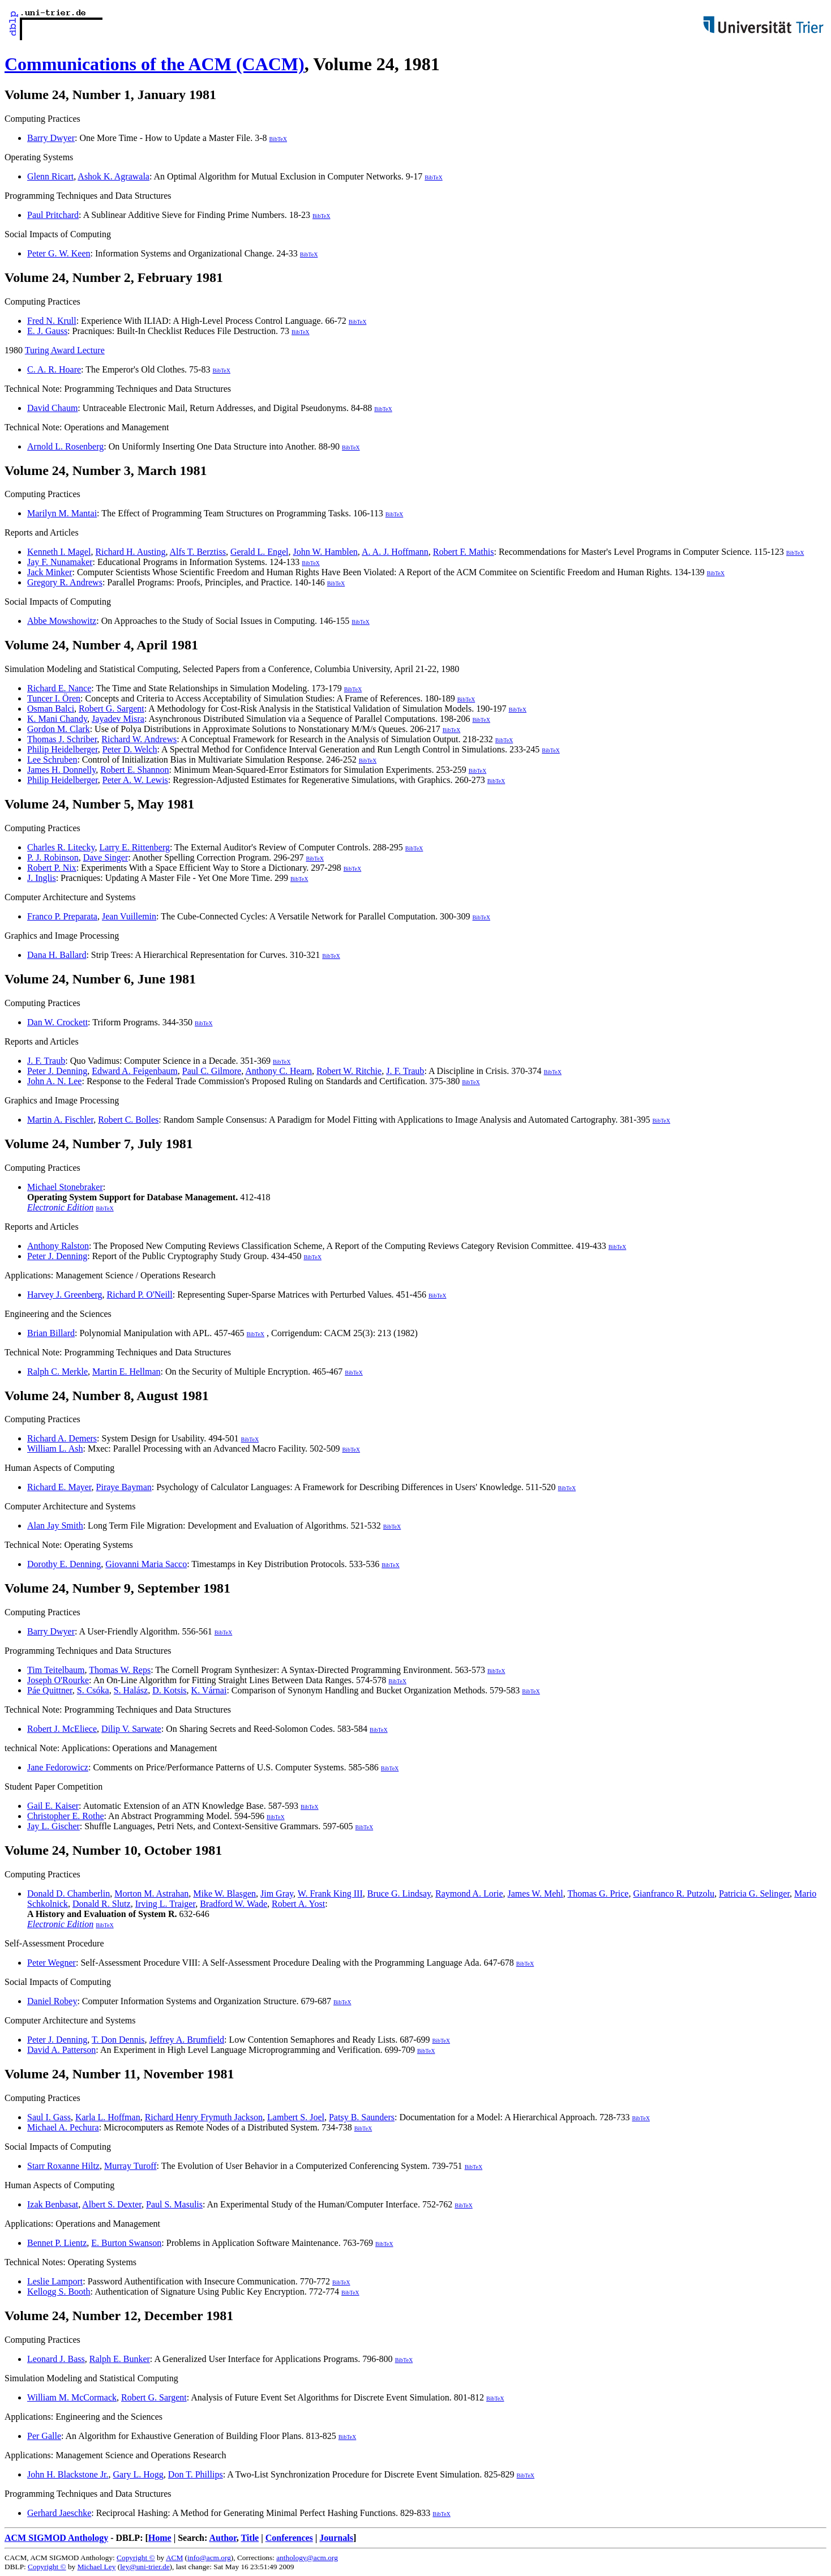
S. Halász (131, 1690)
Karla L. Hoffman (107, 2117)
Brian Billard (51, 1333)
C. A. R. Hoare (54, 369)
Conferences (289, 2538)
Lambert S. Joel (295, 2117)
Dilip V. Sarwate (131, 1729)
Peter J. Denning (57, 1071)
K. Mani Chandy (57, 719)
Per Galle (44, 2436)
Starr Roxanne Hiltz (63, 2166)
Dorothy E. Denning (64, 1564)
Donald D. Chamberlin (68, 1893)
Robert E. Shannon (134, 769)
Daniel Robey (52, 2001)
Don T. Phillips (195, 2474)
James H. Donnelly (61, 769)
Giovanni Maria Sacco (146, 1564)
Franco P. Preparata (62, 916)
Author (222, 2538)
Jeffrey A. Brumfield (186, 2039)
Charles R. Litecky (61, 847)
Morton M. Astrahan (151, 1893)
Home (160, 2538)
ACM (174, 2557)
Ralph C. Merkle (57, 1371)
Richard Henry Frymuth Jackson (204, 2117)
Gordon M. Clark (58, 729)
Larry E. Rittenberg (134, 847)
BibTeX (278, 139)
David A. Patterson (61, 2050)
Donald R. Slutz (101, 1904)
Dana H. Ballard (56, 955)
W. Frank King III (330, 1893)
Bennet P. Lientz (57, 2243)
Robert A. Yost (298, 1904)
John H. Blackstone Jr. (68, 2474)
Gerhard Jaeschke (59, 2513)
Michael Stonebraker (65, 1187)
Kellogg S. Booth (59, 2291)
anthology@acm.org (307, 2557)
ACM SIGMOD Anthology (56, 2538)
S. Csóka (93, 1690)
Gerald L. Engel (259, 552)
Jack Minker (49, 572)
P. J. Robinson (53, 857)
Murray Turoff (130, 2166)
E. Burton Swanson (126, 2243)
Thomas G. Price (597, 1893)
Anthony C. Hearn (278, 1071)
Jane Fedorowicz (57, 1767)
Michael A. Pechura (63, 2127)
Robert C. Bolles (128, 1119)
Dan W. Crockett (57, 1022)
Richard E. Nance (59, 688)
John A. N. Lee (54, 1081)
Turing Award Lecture (65, 350)
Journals (336, 2538)
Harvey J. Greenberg (64, 1294)
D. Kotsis (169, 1690)
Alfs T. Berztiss (198, 552)
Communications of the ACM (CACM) (155, 64)
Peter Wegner (51, 1962)
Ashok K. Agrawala (113, 176)
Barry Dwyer (51, 138)
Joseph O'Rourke (58, 1680)
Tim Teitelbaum (56, 1670)
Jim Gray (276, 1893)
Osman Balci (50, 708)
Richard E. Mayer (59, 1487)
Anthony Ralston (58, 1246)
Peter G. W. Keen (59, 253)
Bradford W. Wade (233, 1904)
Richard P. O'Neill (140, 1294)
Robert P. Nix (51, 867)
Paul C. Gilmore (211, 1071)
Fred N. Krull (51, 321)
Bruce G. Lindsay (399, 1893)
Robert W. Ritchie (349, 1071)
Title (250, 2538)
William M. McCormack (72, 2397)
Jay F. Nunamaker (60, 562)
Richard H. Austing (130, 552)
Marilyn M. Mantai (62, 513)
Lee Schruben (52, 759)
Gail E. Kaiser (53, 1806)
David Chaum (52, 408)
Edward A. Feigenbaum (135, 1071)
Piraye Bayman (124, 1487)
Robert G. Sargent (111, 708)
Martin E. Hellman (126, 1371)
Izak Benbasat (52, 2204)
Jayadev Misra (118, 719)
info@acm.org (209, 2557)
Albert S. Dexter (112, 2204)
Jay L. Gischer (53, 1826)
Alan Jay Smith (55, 1525)
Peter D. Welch (129, 749)
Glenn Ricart (50, 176)
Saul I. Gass (49, 2117)
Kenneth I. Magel (59, 552)
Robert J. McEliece (62, 1729)
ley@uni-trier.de (144, 2566)
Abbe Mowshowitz (61, 621)
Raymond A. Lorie (469, 1893)
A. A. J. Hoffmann (395, 552)
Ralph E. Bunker (119, 2359)
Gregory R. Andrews (64, 582)
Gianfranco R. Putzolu (673, 1893)
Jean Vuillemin (129, 916)
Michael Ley (97, 2566)
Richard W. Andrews (139, 739)
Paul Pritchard (53, 215)
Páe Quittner (49, 1690)
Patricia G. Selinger (754, 1893)
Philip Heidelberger (62, 749)
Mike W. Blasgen (224, 1893)
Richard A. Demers (62, 1438)
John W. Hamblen (325, 552)
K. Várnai (209, 1690)
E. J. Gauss (47, 331)
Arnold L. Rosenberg (65, 446)
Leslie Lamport (55, 2281)
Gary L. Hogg (138, 2474)
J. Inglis (41, 878)
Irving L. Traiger (165, 1904)
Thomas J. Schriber (62, 739)
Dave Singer (105, 857)
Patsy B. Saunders (362, 2117)
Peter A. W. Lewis (135, 780)
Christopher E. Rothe (65, 1816)
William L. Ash (55, 1448)
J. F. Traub (46, 1061)
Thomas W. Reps (120, 1670)
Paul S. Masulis (174, 2204)
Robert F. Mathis (463, 552)
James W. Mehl (535, 1893)
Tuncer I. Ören (53, 698)
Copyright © (136, 2557)
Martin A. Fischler (60, 1119)
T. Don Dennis (118, 2039)
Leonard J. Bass (56, 2359)
